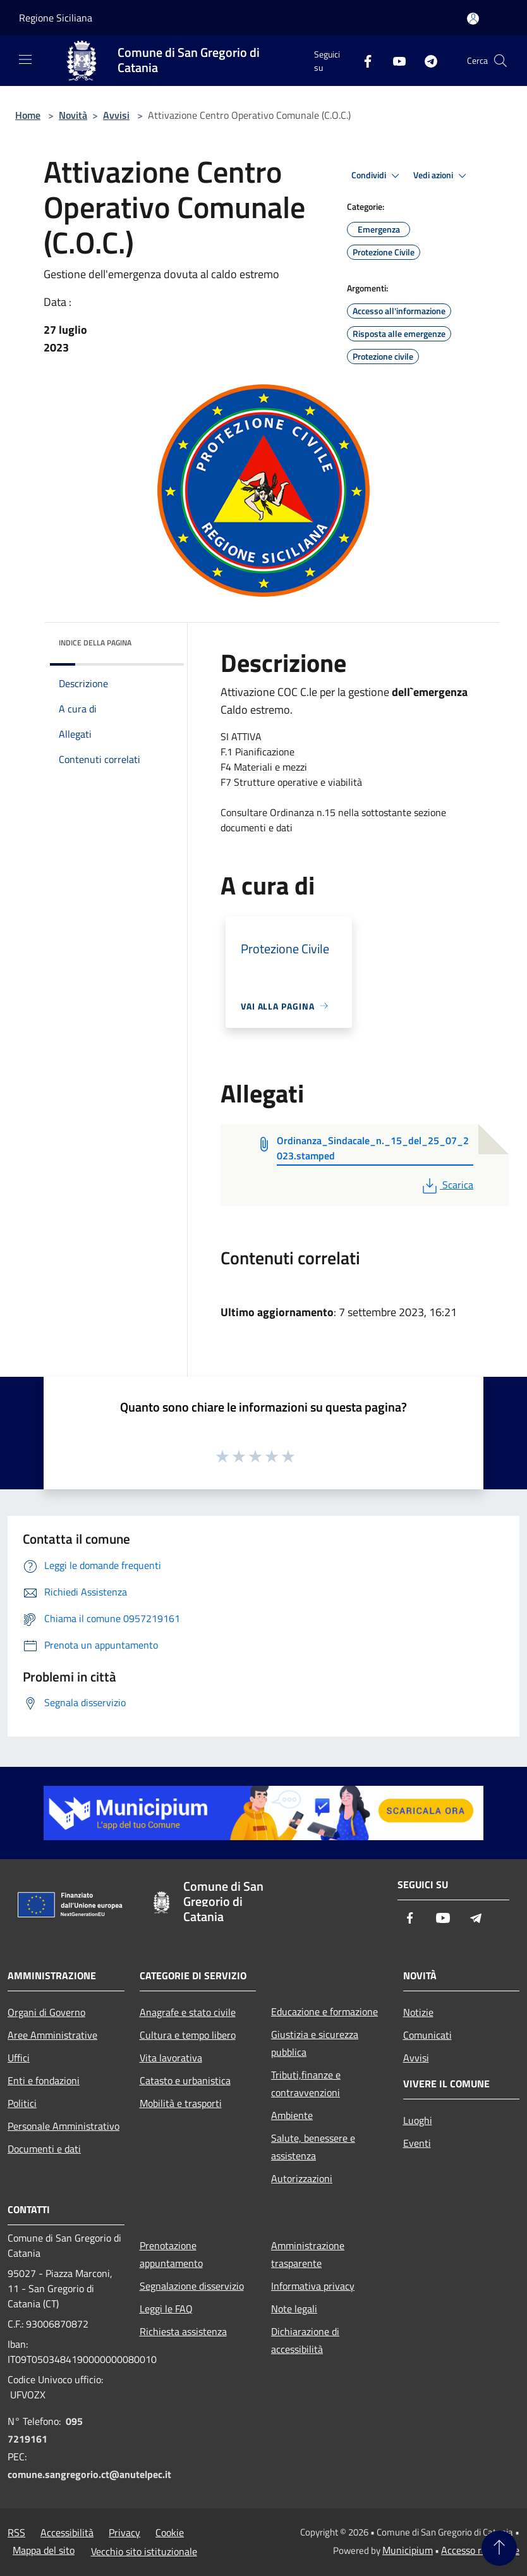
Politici (22, 2103)
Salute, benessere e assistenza (313, 2146)
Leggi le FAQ (166, 2308)
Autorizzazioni (301, 2178)
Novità (73, 115)
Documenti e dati (44, 2148)
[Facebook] (362, 60)
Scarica (446, 1184)
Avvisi (116, 115)
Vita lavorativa (171, 2057)
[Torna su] (499, 2548)
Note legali (294, 2308)
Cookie (169, 2532)
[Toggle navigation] (25, 59)
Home (27, 115)
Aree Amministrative (52, 2034)
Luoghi (417, 2120)
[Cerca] (500, 60)
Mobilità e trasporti (181, 2103)
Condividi (377, 175)
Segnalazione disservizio (192, 2285)
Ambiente (292, 2115)
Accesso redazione (480, 2550)
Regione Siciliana (55, 17)
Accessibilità (67, 2532)
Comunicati (427, 2034)
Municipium (407, 2550)
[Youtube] (394, 60)
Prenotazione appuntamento (171, 2254)
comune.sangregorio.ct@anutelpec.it (89, 2474)
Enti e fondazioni (44, 2080)
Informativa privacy (312, 2285)
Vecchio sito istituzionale (144, 2551)
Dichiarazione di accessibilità (305, 2340)
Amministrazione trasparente (307, 2254)
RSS (16, 2532)
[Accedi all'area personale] (473, 18)
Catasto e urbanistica (185, 2080)
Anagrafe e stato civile (188, 2012)
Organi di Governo (46, 2012)
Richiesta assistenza (183, 2331)
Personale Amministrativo (63, 2125)
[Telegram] (426, 60)
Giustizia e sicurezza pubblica (314, 2043)
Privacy (124, 2532)
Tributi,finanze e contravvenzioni (306, 2083)
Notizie (418, 2012)
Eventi (417, 2143)
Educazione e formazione (324, 2011)
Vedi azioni (441, 175)
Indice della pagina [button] (95, 643)
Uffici (19, 2057)
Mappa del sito (44, 2550)
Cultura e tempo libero (188, 2034)
